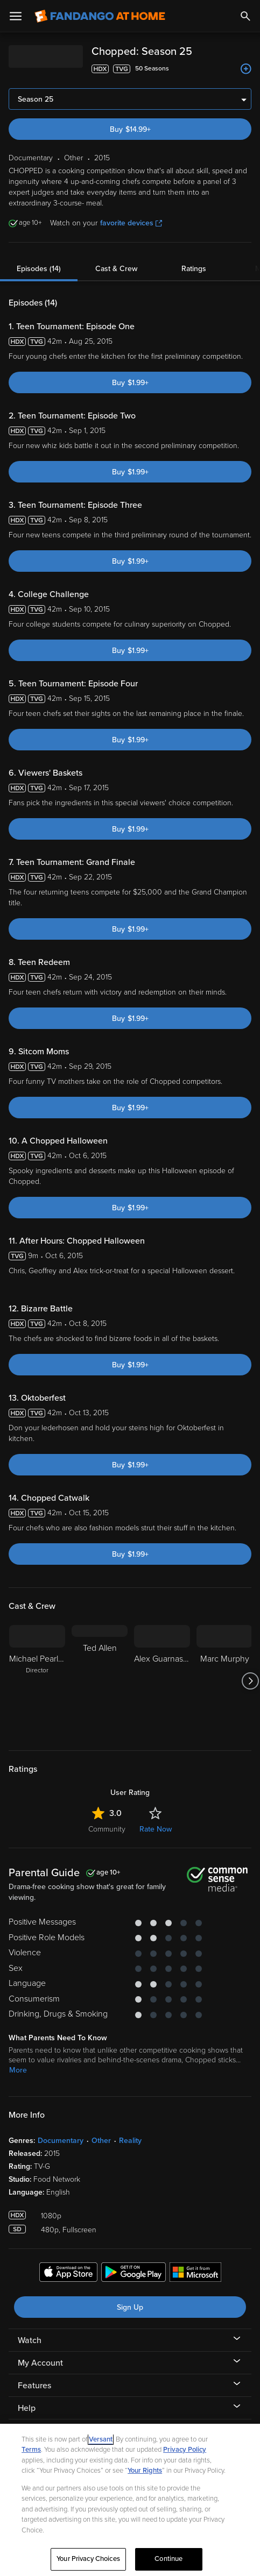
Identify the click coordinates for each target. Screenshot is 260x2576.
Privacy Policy (184, 2449)
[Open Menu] (15, 16)
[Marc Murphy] (224, 1680)
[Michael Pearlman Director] (37, 1680)
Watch (29, 2340)
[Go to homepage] (100, 16)
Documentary (60, 2140)
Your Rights (145, 2470)
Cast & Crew (116, 268)
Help (27, 2408)
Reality (130, 2140)
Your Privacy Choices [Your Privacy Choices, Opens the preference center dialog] (88, 2558)
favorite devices (131, 223)
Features (34, 2385)
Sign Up (130, 2307)
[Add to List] (246, 68)
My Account (40, 2363)
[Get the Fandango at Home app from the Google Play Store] (133, 2274)
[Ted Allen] (99, 1680)
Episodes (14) (39, 268)
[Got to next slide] (250, 1680)
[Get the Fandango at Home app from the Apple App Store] (68, 2274)
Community (106, 1829)
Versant (101, 2439)
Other (101, 2140)
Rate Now (155, 1829)
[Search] (245, 16)
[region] (130, 2500)
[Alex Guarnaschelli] (162, 1680)
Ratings (193, 268)
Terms (31, 2449)
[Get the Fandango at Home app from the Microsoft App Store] (195, 2274)
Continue (168, 2558)
